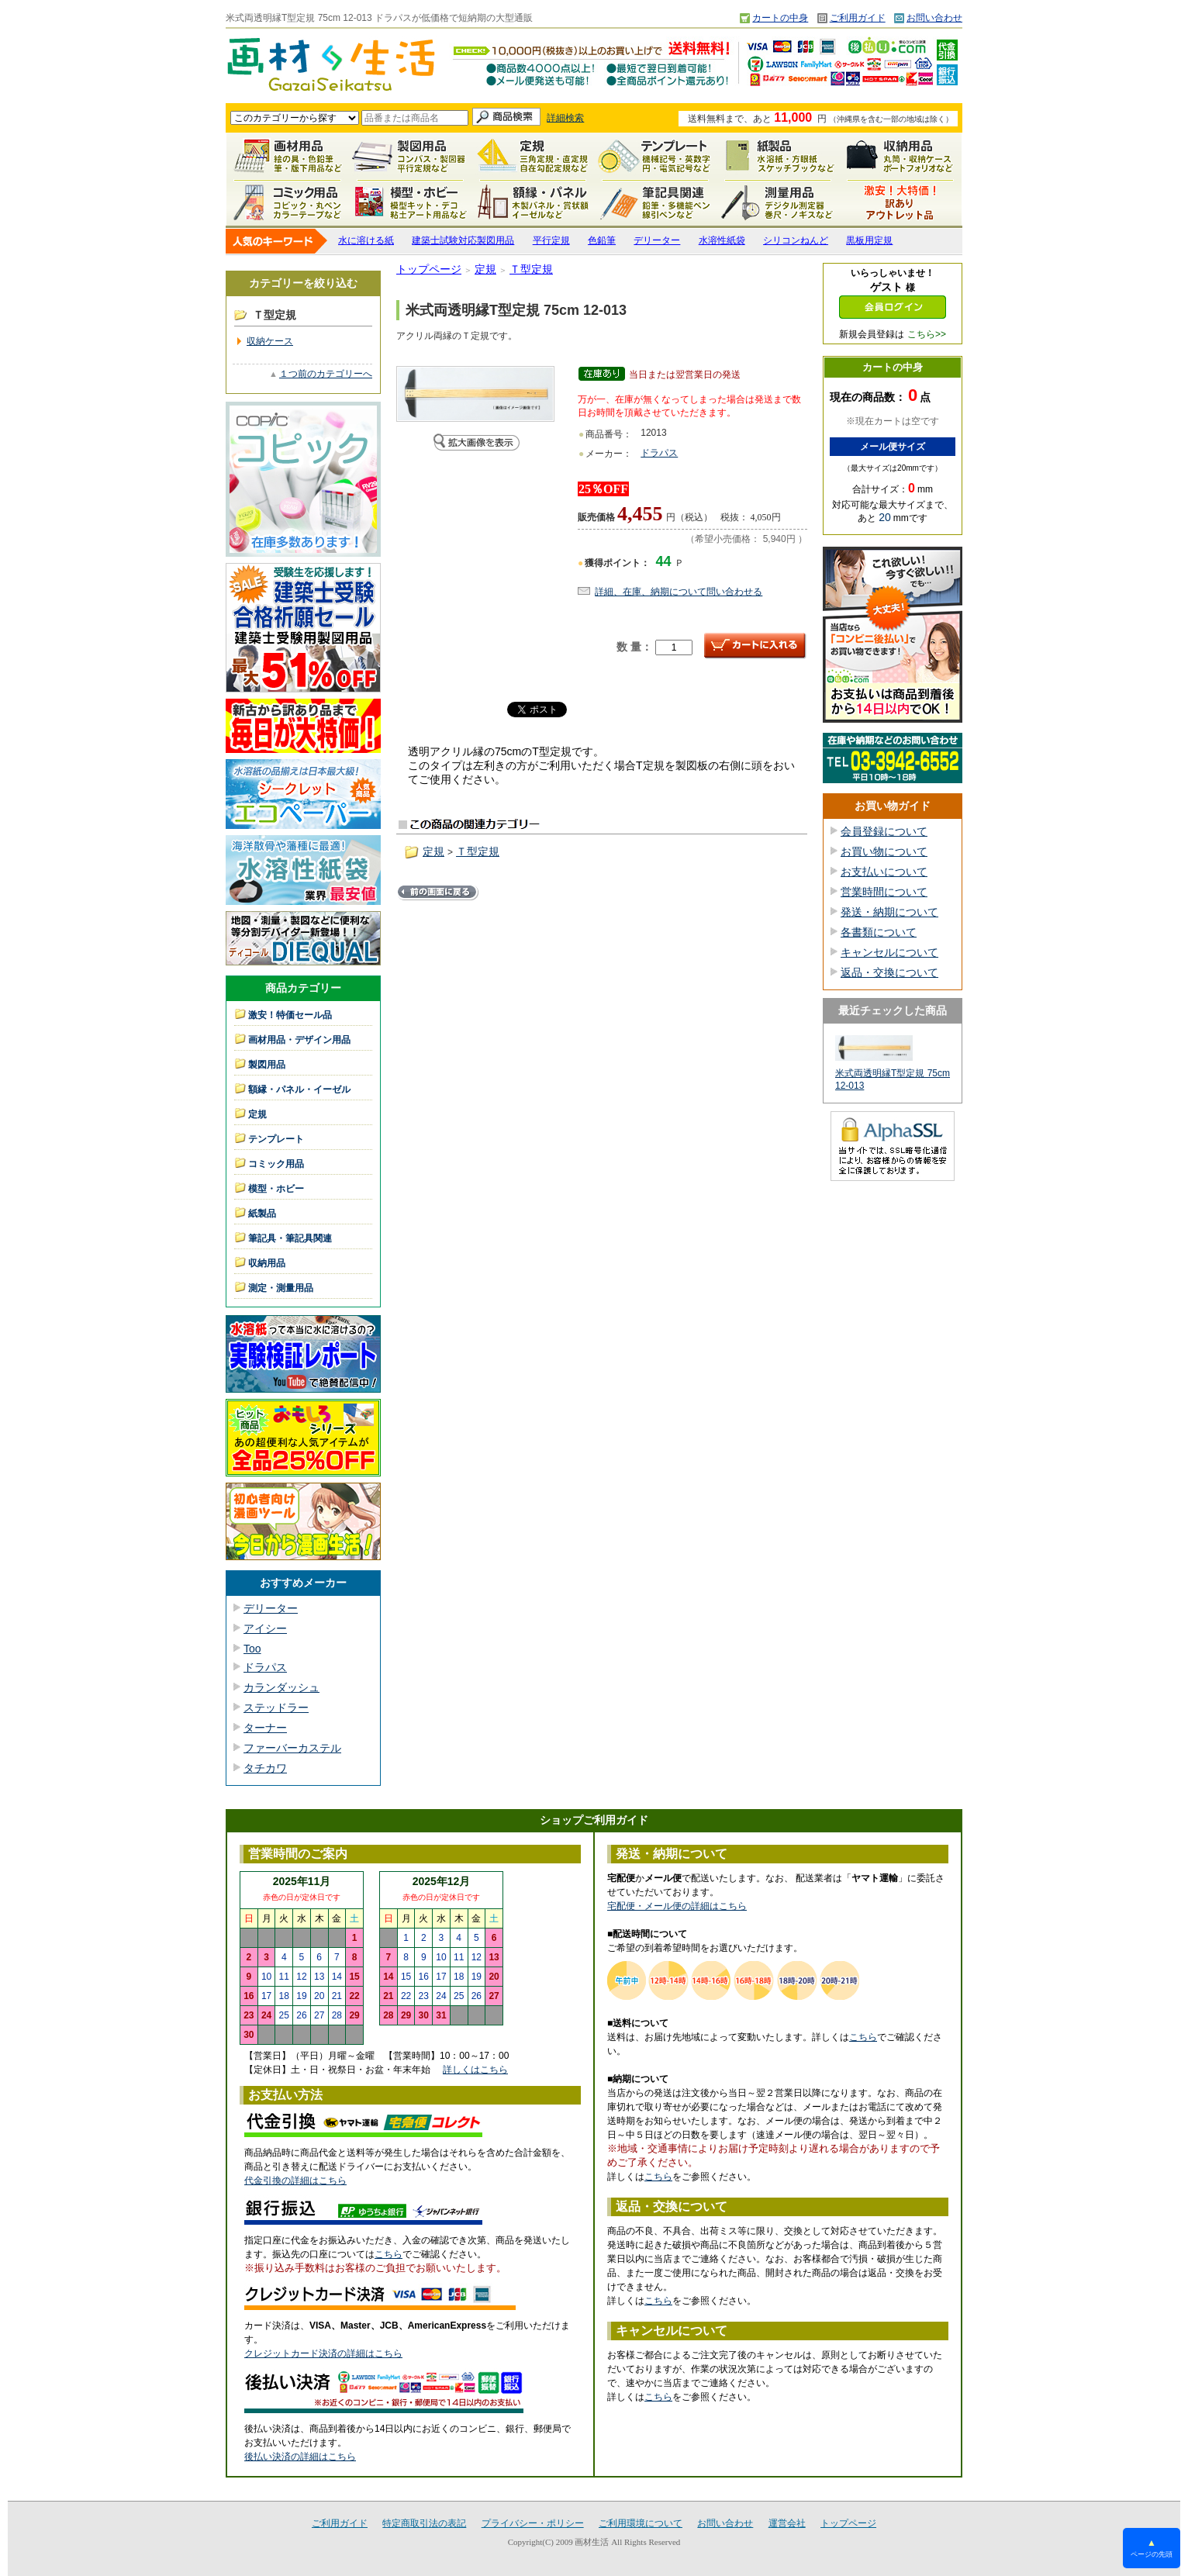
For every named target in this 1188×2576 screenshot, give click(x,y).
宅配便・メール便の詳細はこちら (677, 1906)
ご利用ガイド (858, 17)
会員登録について (884, 831)
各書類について (879, 932)
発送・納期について (889, 912)
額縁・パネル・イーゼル (532, 202)
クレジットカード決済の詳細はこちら (323, 2353)
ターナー (265, 1727)
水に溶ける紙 (366, 240)
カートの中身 (780, 17)
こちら (388, 2254)
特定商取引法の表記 (424, 2523)
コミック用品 (287, 202)
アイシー (265, 1628)
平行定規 (551, 240)
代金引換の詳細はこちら (295, 2180)
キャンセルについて (889, 952)
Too (252, 1648)
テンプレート (655, 156)
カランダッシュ (281, 1687)
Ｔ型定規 (531, 269)
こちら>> (926, 334)
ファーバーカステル (292, 1748)
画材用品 (287, 156)
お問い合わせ (934, 17)
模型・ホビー (410, 202)
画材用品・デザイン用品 (299, 1039)
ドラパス (265, 1667)
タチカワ (265, 1768)
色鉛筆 (602, 240)
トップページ (428, 269)
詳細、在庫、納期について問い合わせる (678, 591)
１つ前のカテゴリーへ (325, 373)
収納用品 (900, 156)
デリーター (657, 240)
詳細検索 (565, 117)
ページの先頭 (1151, 2547)
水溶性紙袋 (722, 240)
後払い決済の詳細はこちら (300, 2456)
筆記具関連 (655, 202)
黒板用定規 (869, 240)
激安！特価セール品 (900, 202)
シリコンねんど (795, 240)
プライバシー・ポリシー (533, 2523)
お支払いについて (884, 871)
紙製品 (778, 156)
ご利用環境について (640, 2523)
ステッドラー (276, 1707)
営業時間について (884, 892)
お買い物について (884, 851)
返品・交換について (889, 972)
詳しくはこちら (475, 2069)
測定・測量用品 (778, 202)
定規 (532, 156)
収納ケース (270, 341)
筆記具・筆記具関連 (290, 1238)
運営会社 (787, 2523)
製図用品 (410, 156)
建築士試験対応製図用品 (463, 240)
